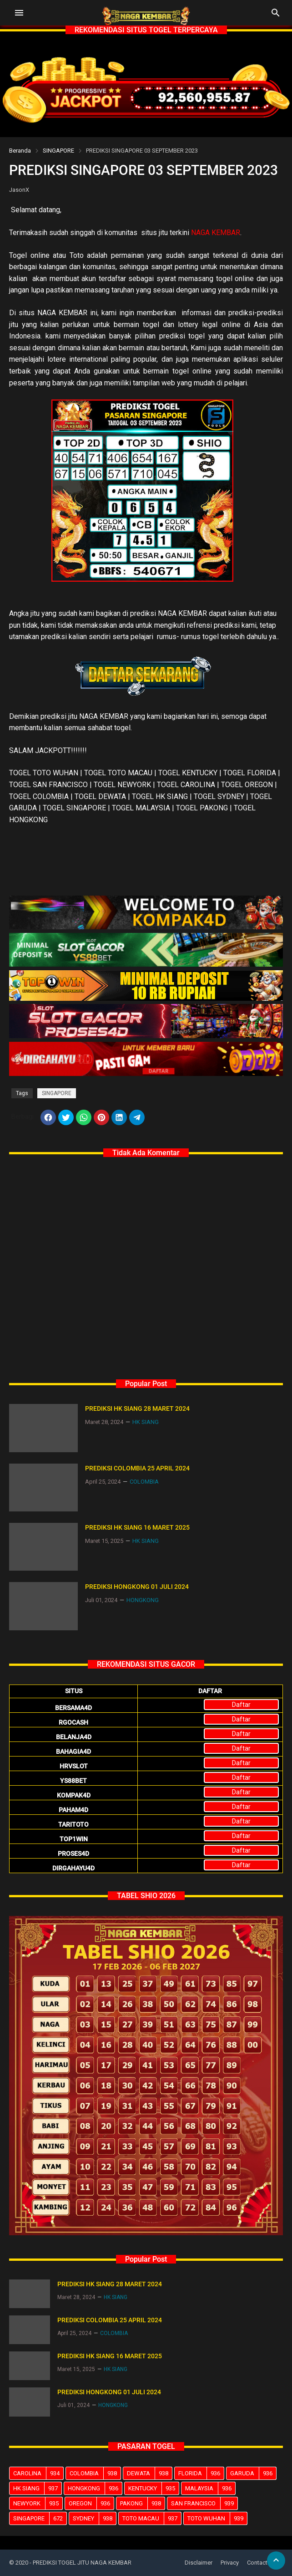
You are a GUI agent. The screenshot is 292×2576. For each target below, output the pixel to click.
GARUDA (253, 2473)
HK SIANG (37, 2488)
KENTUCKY (153, 2488)
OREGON (91, 2503)
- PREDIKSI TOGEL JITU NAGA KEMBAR (80, 2562)
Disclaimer (198, 2562)
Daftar (241, 1704)
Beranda (20, 150)
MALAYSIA (210, 2488)
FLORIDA (201, 2473)
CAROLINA (38, 2473)
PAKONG (142, 2503)
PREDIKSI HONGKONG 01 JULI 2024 (137, 1586)
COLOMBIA (95, 2473)
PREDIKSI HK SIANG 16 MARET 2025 (137, 1527)
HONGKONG (95, 2488)
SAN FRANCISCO (204, 2503)
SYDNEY (94, 2518)
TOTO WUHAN (217, 2518)
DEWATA (149, 2473)
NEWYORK (37, 2503)
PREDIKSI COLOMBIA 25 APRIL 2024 (137, 1468)
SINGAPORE (58, 150)
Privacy (230, 2562)
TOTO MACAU (151, 2518)
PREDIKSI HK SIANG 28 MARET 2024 (137, 1408)
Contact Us (261, 2562)
